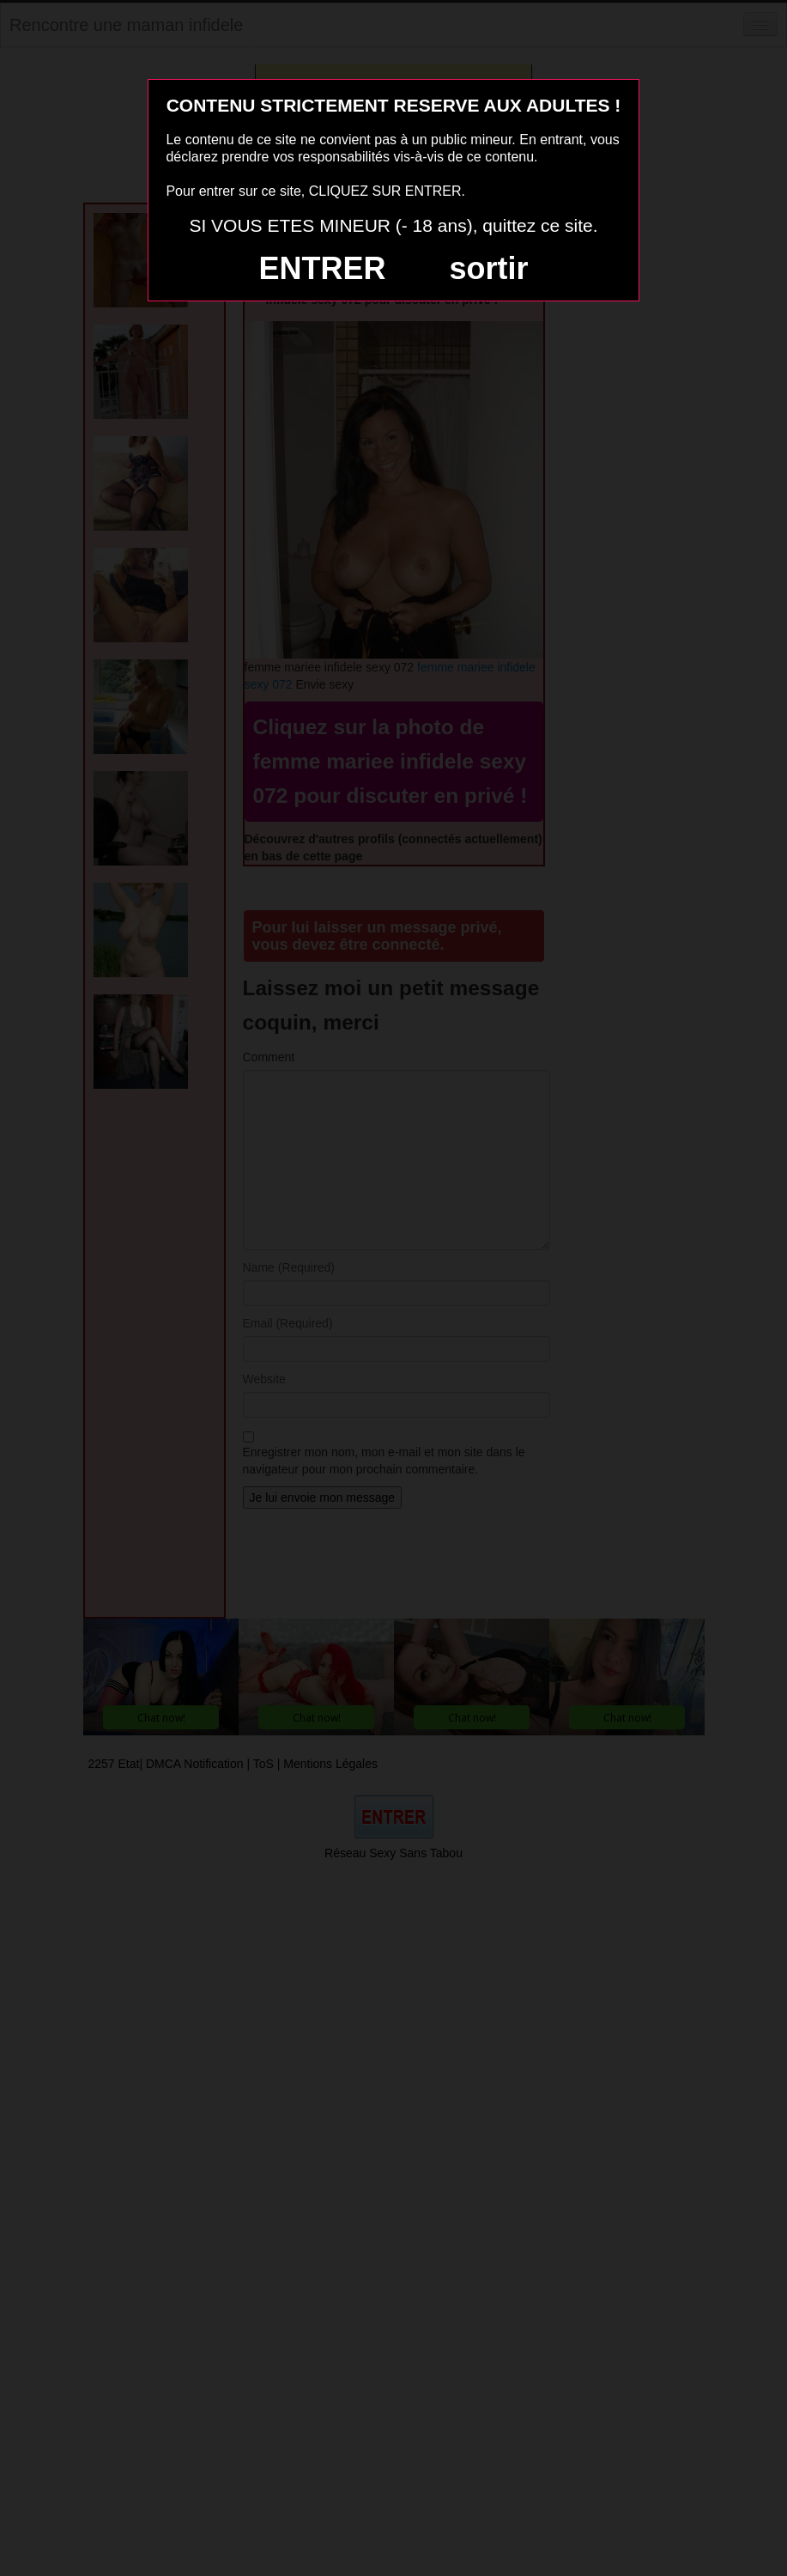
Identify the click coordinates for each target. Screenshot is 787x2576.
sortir (488, 268)
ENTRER (322, 268)
